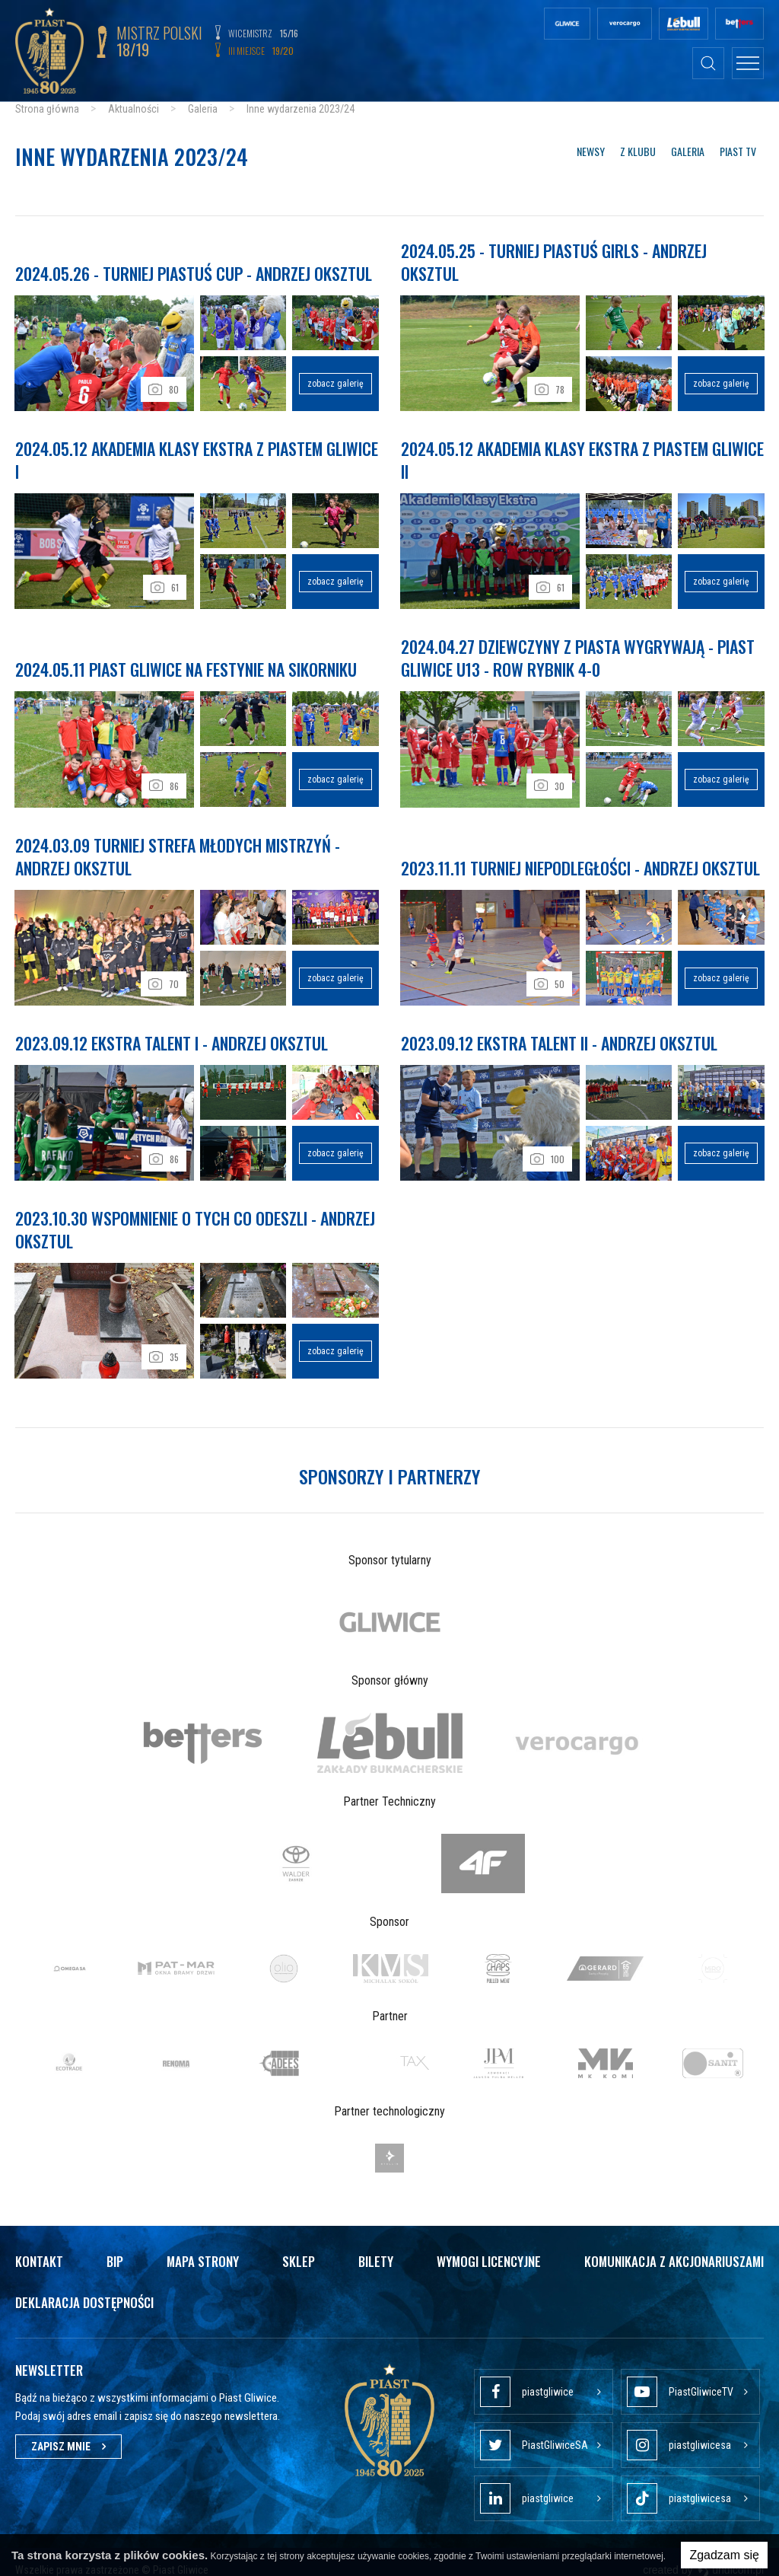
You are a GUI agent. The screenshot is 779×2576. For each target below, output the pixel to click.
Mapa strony (203, 2249)
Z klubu (638, 151)
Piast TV (738, 151)
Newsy (591, 151)
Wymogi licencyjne (489, 2249)
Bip (115, 2249)
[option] (389, 1611)
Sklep (298, 2249)
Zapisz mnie (68, 2435)
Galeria (687, 151)
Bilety (375, 2249)
